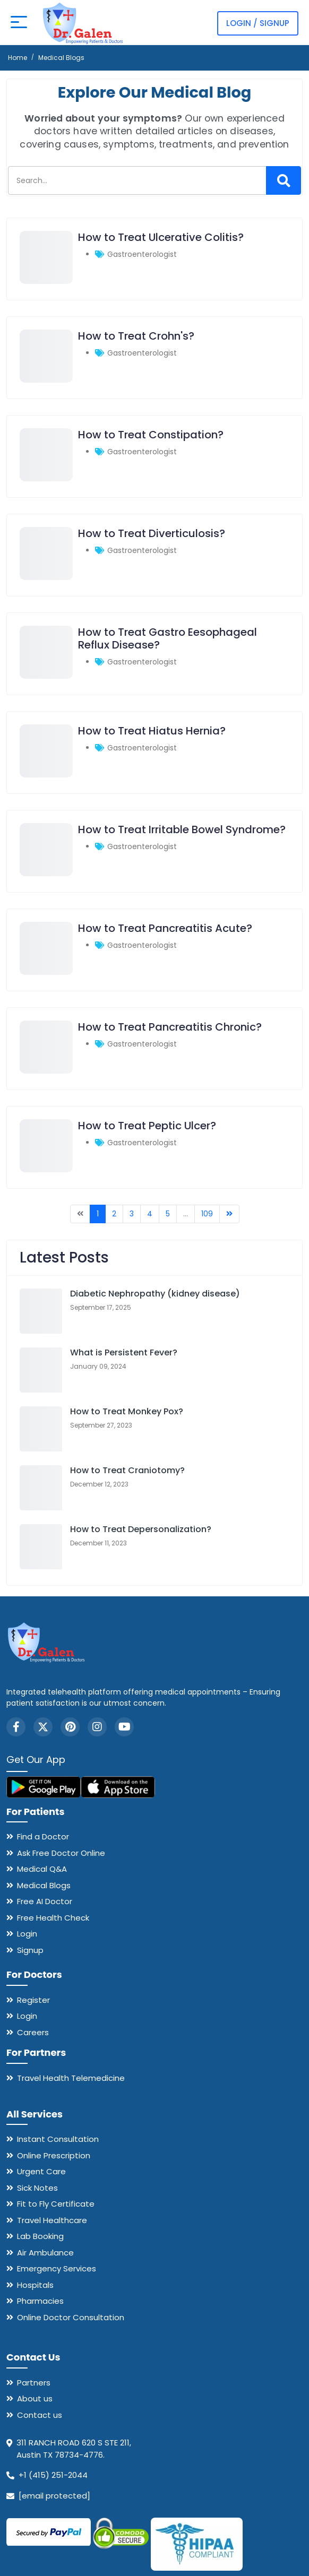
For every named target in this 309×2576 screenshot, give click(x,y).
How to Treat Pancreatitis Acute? (165, 928)
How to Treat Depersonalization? (140, 1529)
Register (33, 2000)
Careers (33, 2032)
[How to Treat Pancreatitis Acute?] (46, 972)
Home (17, 57)
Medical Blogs (44, 1885)
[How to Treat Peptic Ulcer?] (46, 1169)
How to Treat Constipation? (151, 434)
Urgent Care (41, 2171)
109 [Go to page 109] (207, 1213)
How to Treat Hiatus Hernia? (152, 730)
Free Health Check (53, 1917)
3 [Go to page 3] (132, 1213)
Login (27, 1933)
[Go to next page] (229, 1214)
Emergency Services (56, 2268)
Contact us (39, 2415)
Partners (33, 2382)
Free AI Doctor (44, 1901)
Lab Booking (40, 2236)
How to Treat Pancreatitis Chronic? (170, 1026)
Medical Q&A (42, 1868)
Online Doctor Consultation (70, 2317)
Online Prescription (53, 2155)
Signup (30, 1950)
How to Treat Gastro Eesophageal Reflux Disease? (167, 638)
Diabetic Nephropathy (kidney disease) (155, 1293)
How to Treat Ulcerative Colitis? (161, 237)
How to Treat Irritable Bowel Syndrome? (182, 829)
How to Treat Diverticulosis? (151, 533)
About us (35, 2398)
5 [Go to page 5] (168, 1213)
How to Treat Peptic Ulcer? (147, 1125)
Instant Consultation (58, 2139)
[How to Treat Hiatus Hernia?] (46, 775)
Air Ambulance (45, 2252)
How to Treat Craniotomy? (127, 1470)
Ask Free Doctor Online (61, 1852)
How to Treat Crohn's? (136, 336)
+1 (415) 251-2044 (53, 2474)
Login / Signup (257, 23)
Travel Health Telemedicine (71, 2078)
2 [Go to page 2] (114, 1213)
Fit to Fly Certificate (56, 2203)
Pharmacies (40, 2300)
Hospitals (35, 2284)
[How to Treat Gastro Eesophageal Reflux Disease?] (46, 676)
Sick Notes (37, 2187)
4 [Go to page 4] (149, 1213)
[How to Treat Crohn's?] (46, 380)
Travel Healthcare (52, 2220)
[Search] (283, 180)
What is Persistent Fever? (123, 1352)
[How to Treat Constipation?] (46, 478)
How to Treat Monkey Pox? (126, 1411)
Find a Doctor (43, 1836)
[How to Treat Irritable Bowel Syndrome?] (46, 873)
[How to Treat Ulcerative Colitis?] (46, 281)
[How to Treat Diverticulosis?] (46, 577)
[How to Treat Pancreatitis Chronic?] (46, 1071)
